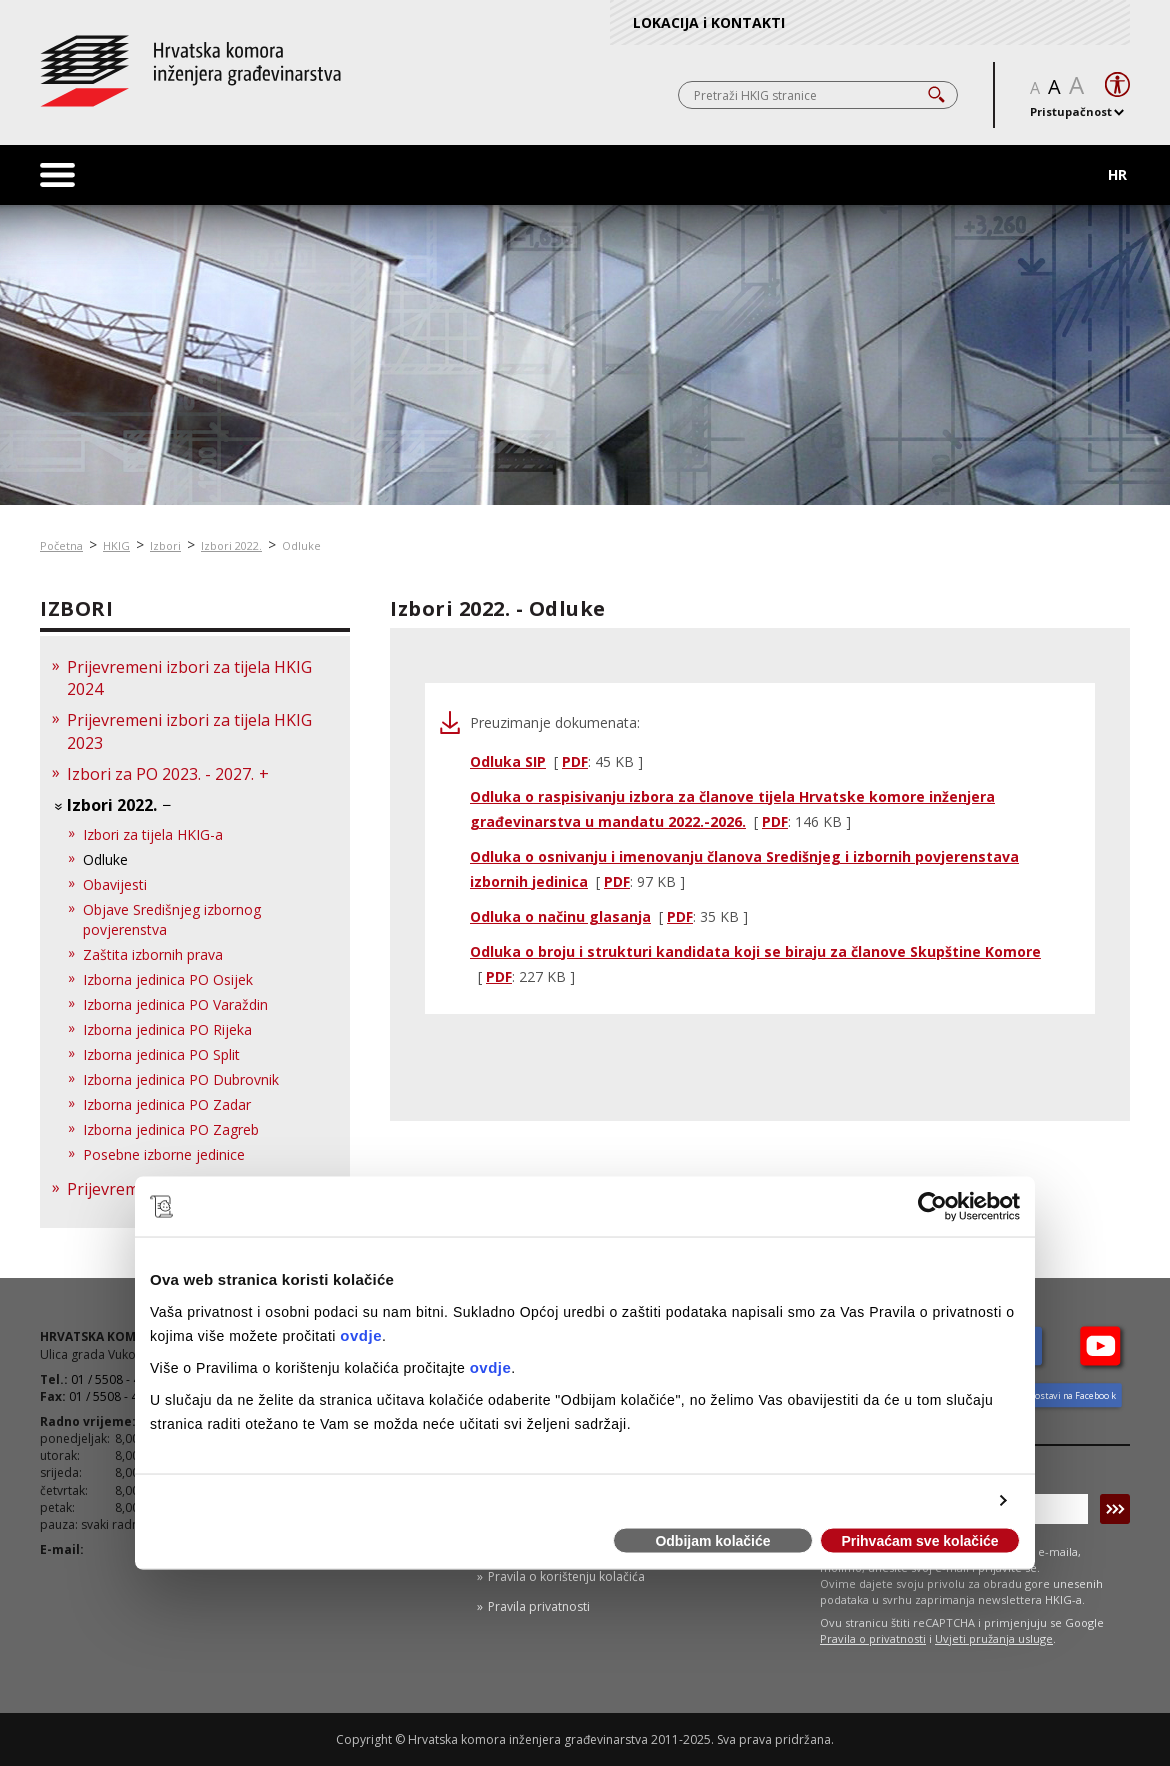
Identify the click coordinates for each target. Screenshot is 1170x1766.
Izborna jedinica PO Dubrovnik (181, 1079)
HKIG (116, 545)
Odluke (301, 545)
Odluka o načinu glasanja (560, 916)
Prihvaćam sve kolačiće (919, 1541)
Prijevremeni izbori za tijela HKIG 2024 (189, 678)
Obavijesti (115, 884)
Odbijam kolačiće (712, 1541)
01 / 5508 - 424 (110, 1396)
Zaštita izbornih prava (153, 954)
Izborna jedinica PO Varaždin (175, 1004)
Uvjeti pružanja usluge (994, 1638)
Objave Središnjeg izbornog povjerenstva (172, 919)
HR (1117, 174)
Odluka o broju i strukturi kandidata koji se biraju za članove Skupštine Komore (755, 951)
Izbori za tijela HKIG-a (153, 834)
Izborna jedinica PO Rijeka (167, 1029)
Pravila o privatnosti (873, 1638)
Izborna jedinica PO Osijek (168, 979)
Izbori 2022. (231, 545)
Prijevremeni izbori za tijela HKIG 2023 (189, 731)
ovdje (361, 1334)
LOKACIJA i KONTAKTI (709, 22)
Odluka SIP (508, 761)
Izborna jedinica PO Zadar (167, 1104)
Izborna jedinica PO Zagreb (171, 1129)
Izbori (165, 545)
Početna (61, 545)
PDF (575, 761)
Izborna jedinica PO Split (161, 1054)
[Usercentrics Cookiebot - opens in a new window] (932, 1207)
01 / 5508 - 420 (112, 1379)
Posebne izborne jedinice (164, 1154)
